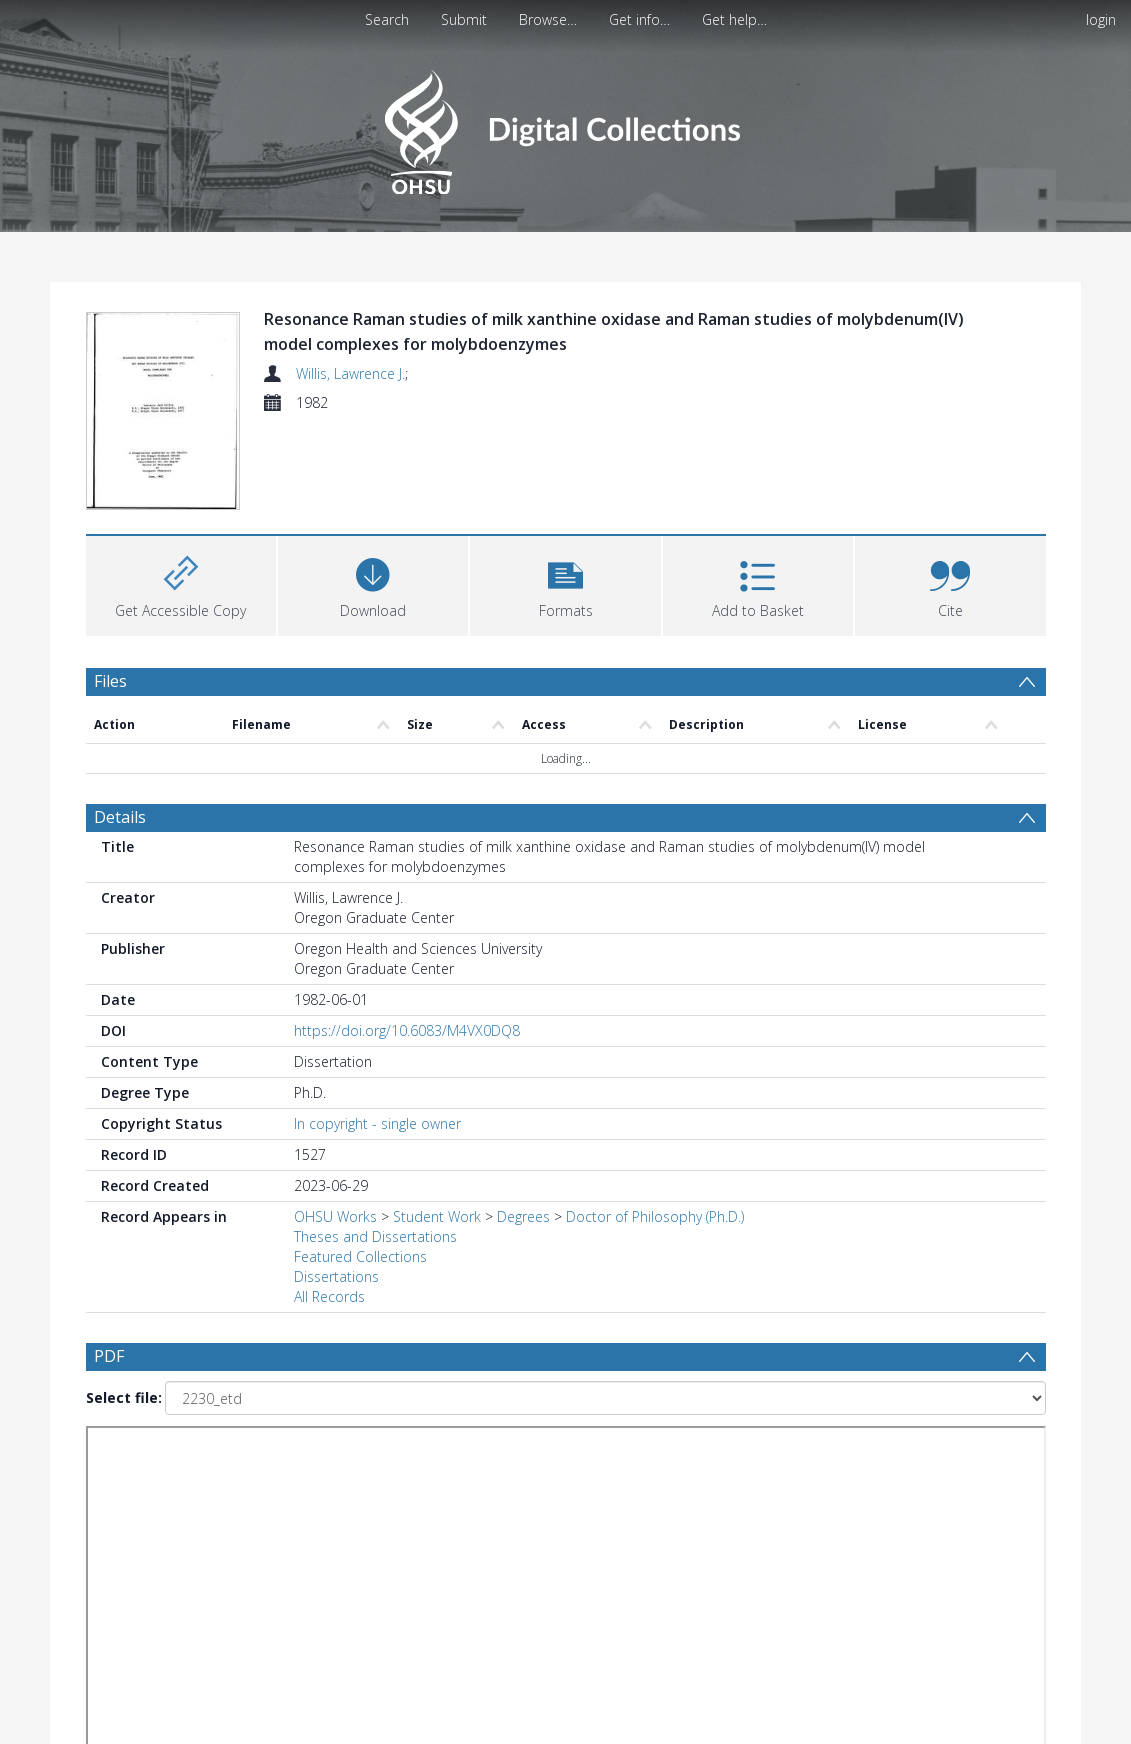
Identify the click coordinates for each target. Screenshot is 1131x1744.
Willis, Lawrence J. (350, 373)
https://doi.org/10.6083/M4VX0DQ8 (407, 1030)
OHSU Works (335, 1216)
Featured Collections (360, 1256)
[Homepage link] (565, 126)
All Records (329, 1296)
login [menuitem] (1101, 19)
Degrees (523, 1216)
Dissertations (336, 1276)
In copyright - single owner (377, 1123)
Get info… (639, 19)
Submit (464, 19)
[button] (565, 583)
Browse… (548, 19)
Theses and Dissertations (375, 1236)
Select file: (124, 1397)
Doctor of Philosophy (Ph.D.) (655, 1216)
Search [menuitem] (387, 19)
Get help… (734, 19)
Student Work (437, 1216)
